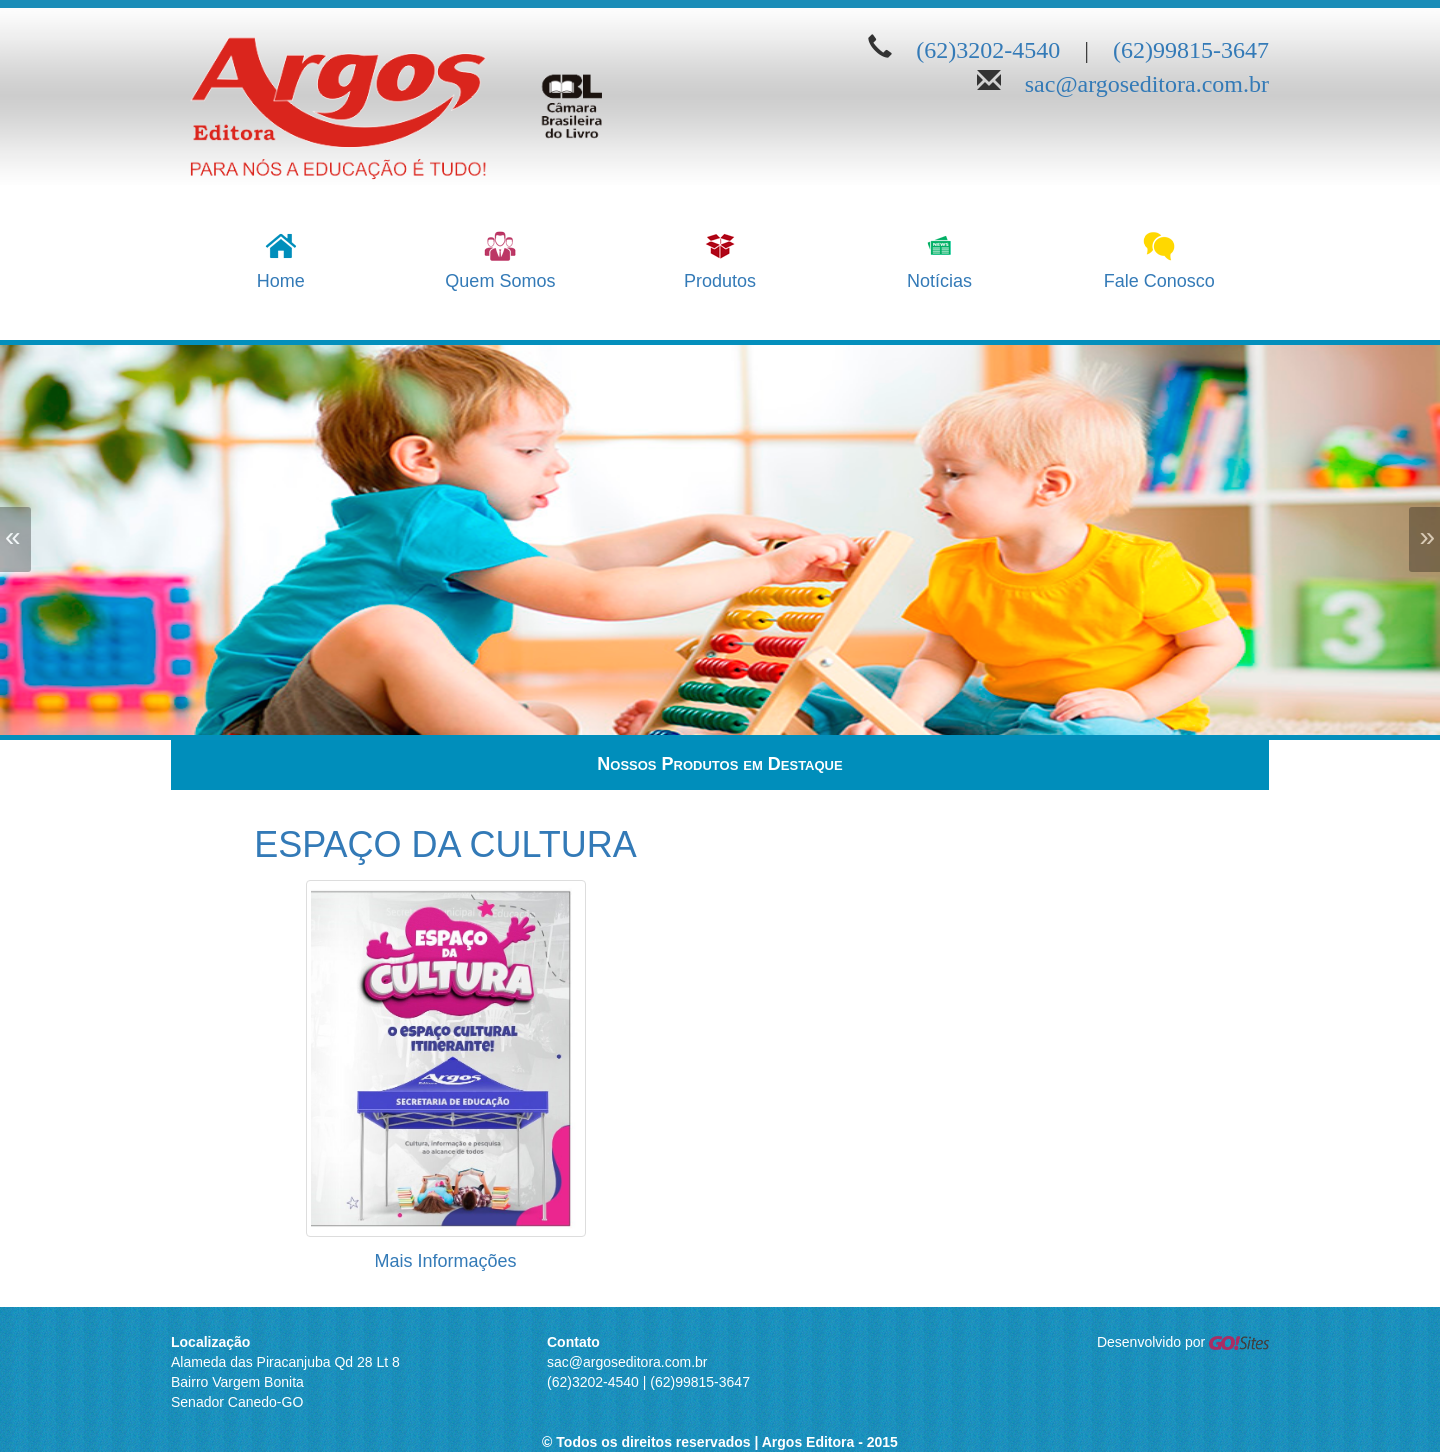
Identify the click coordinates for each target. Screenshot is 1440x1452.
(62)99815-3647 (1191, 46)
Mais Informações (445, 1261)
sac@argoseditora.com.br (1147, 80)
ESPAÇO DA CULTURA (445, 844)
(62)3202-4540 (988, 46)
